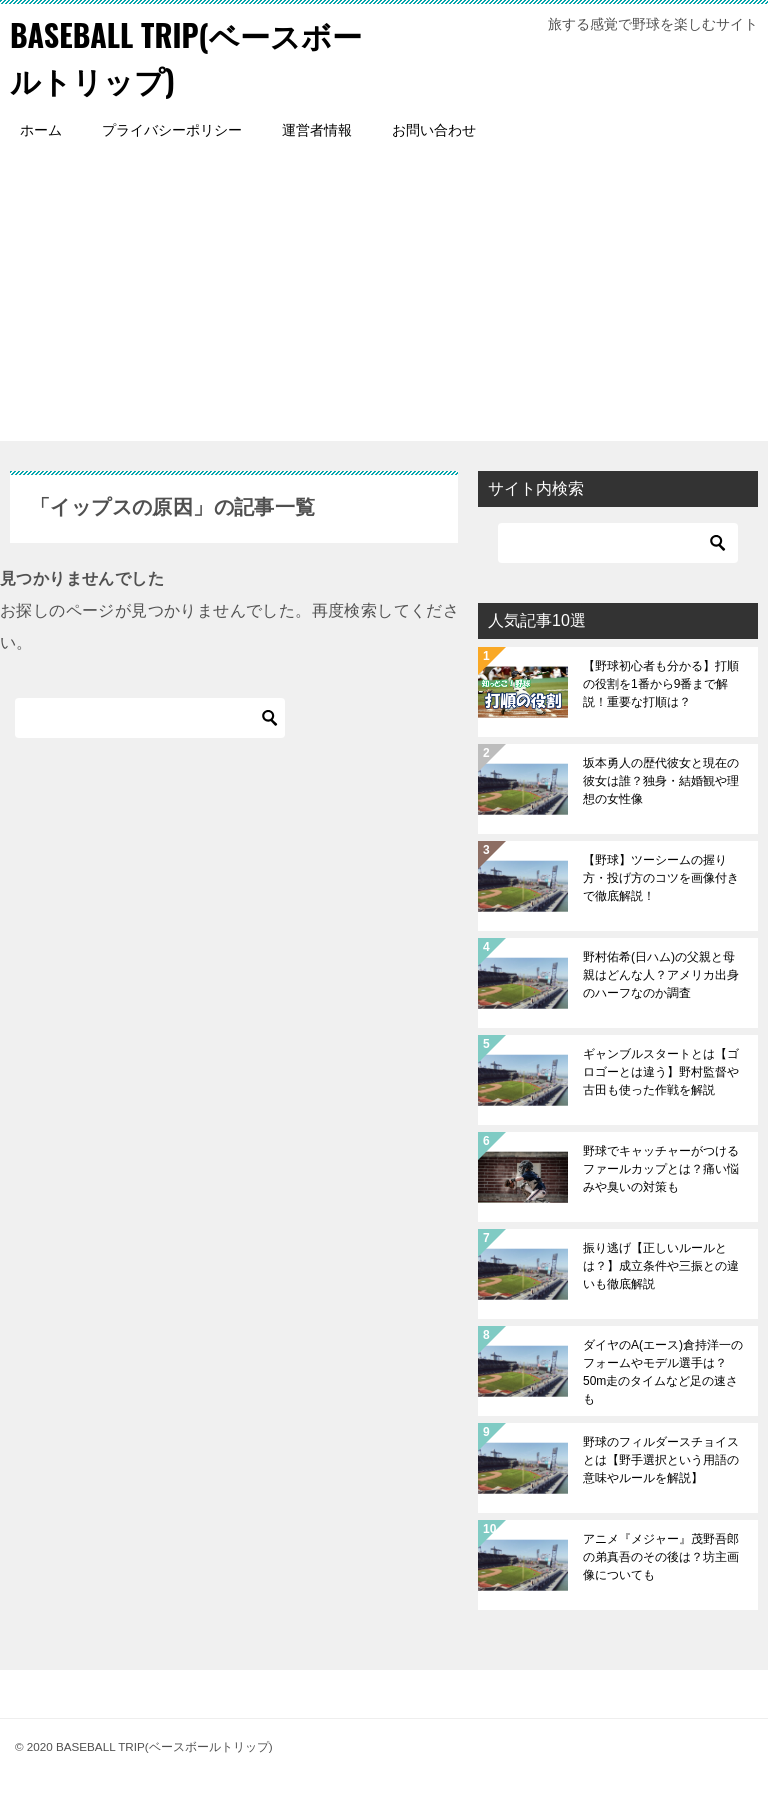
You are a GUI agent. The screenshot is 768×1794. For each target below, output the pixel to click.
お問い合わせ (434, 130)
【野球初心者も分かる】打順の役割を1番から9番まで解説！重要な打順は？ (661, 684)
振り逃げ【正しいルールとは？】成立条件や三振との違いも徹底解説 (661, 1266)
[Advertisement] (384, 301)
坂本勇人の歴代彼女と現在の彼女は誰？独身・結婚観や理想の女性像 (661, 781)
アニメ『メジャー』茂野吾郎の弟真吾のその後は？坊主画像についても (661, 1557)
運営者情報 (317, 130)
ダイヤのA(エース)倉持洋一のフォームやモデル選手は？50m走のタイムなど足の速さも (663, 1372)
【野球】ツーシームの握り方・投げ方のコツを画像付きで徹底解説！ (661, 878)
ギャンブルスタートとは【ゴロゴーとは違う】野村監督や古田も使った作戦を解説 (661, 1072)
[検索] (150, 718)
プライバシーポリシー (172, 130)
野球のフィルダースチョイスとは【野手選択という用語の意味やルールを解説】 (661, 1460)
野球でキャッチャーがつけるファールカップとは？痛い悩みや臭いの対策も (661, 1169)
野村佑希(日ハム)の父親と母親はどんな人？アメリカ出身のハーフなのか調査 (661, 975)
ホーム (41, 130)
